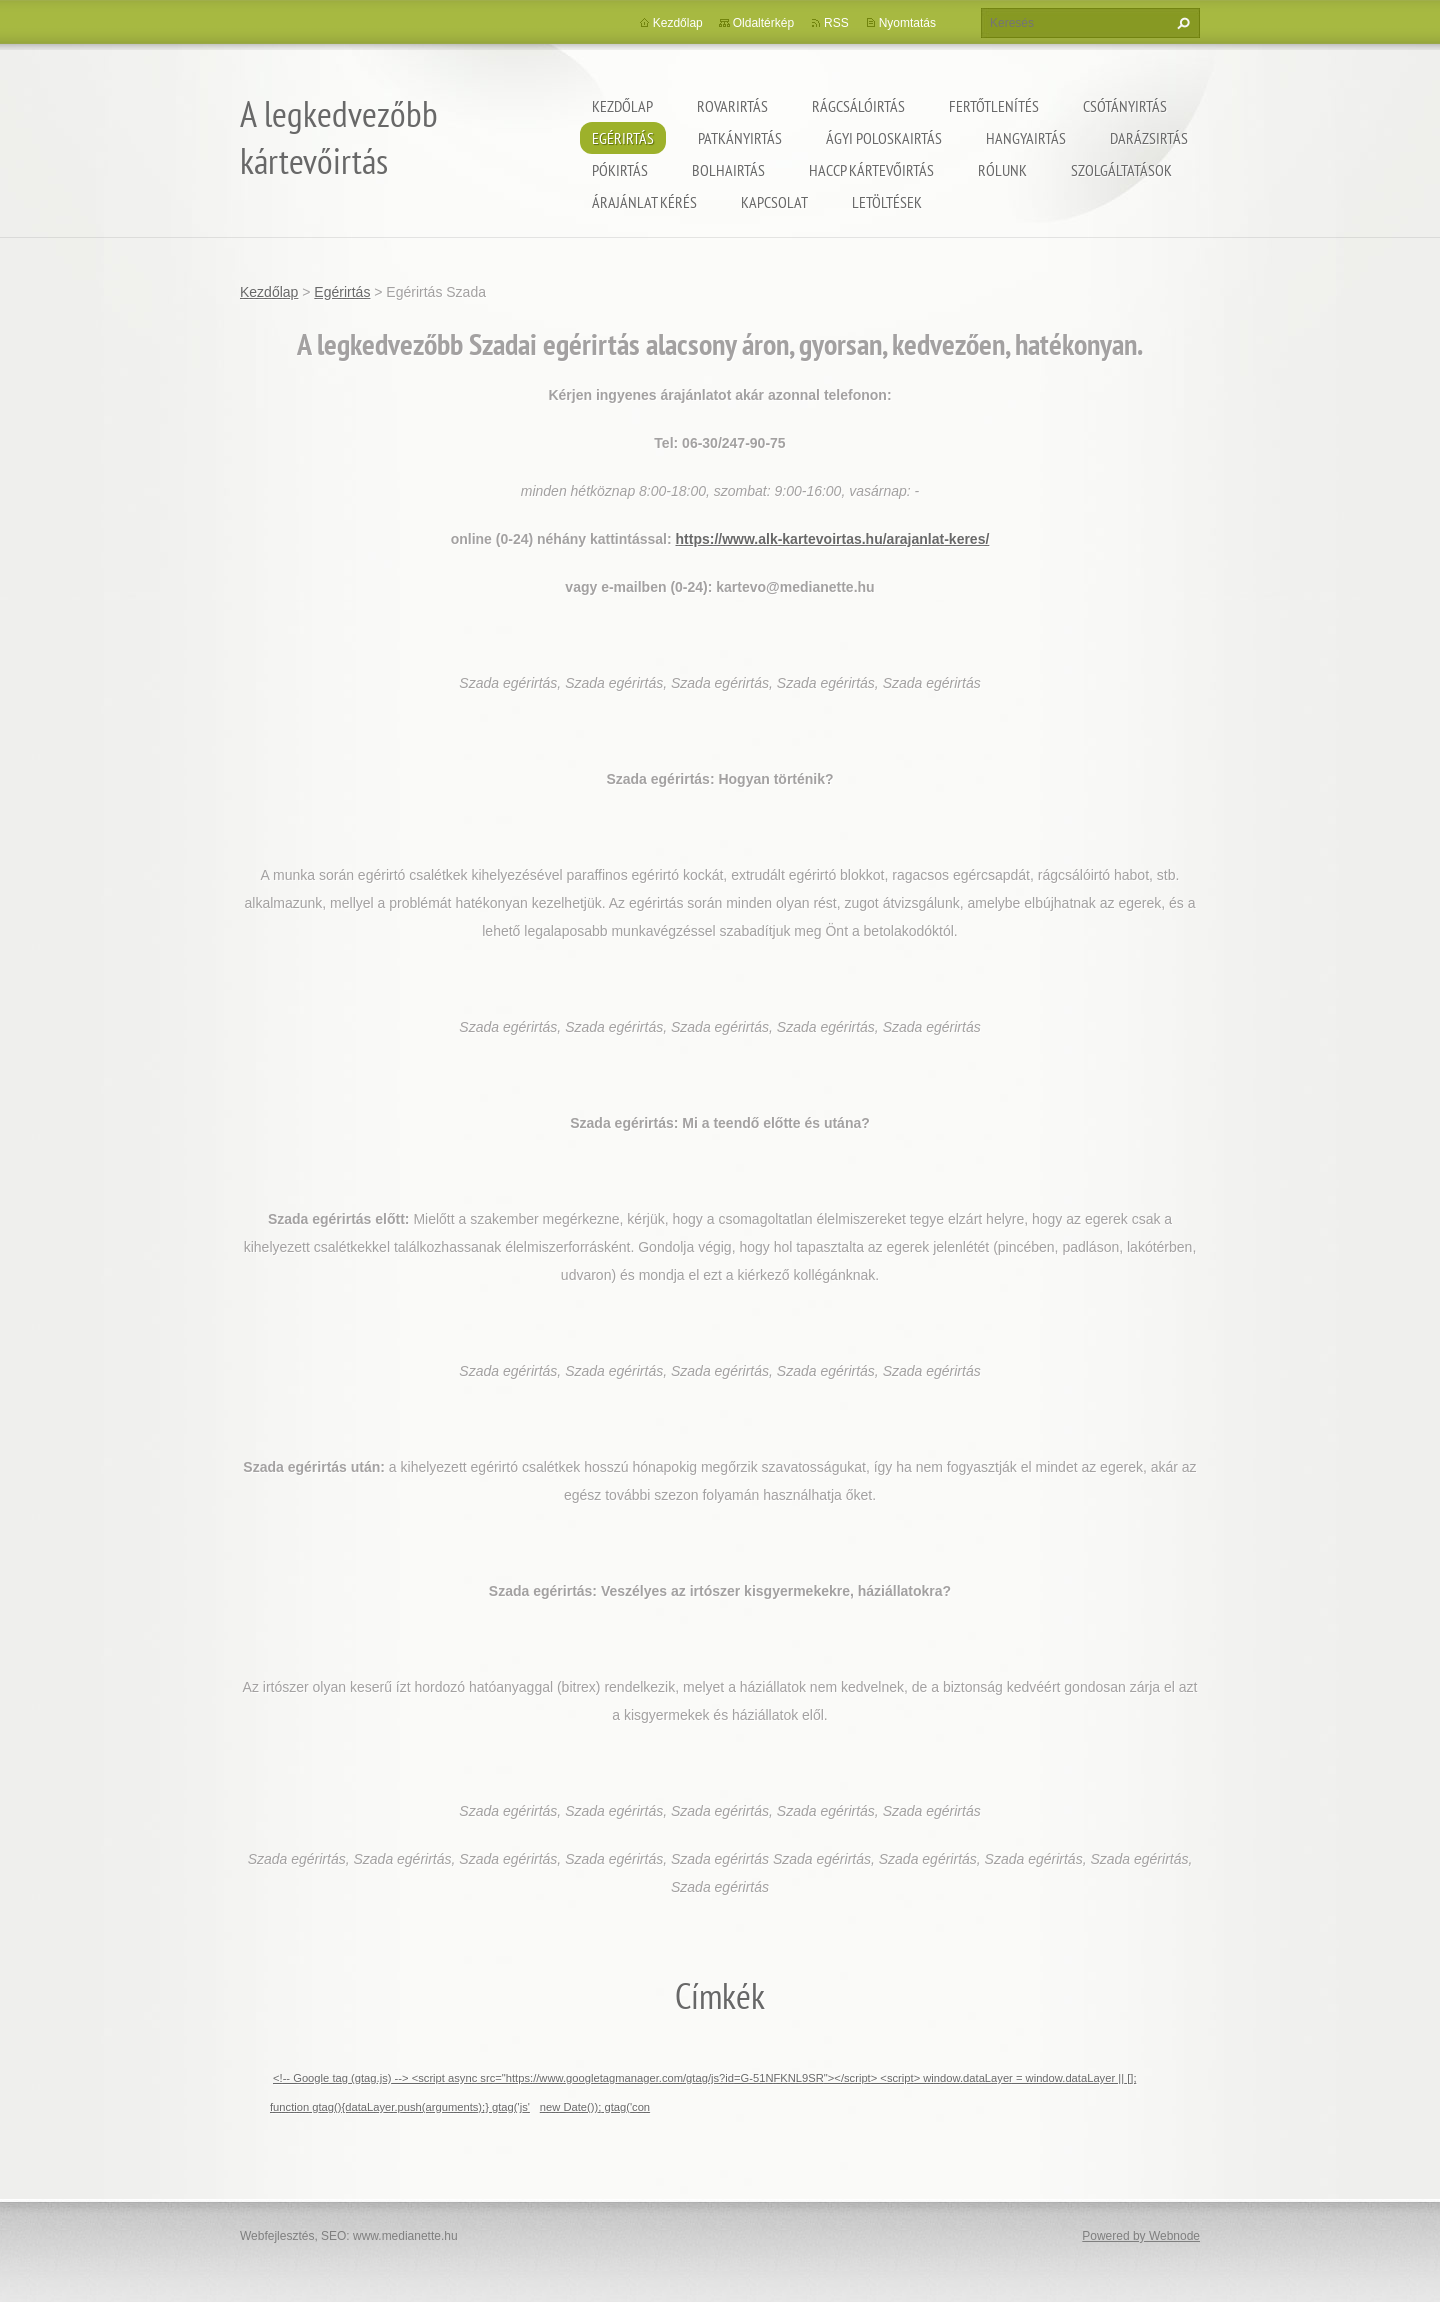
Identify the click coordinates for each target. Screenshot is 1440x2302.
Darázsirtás (1149, 138)
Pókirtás (620, 170)
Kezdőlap (622, 106)
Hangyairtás (1026, 138)
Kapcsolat (774, 202)
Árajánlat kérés (644, 202)
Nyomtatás (907, 23)
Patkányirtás (740, 138)
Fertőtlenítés (994, 106)
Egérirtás (623, 138)
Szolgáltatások (1121, 170)
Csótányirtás (1125, 106)
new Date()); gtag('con (595, 2107)
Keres (1181, 23)
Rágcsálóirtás (858, 106)
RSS (836, 23)
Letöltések (887, 202)
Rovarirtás (732, 106)
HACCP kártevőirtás (871, 170)
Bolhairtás (728, 170)
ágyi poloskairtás (884, 138)
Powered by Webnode (1141, 2236)
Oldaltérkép (763, 23)
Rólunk (1002, 170)
